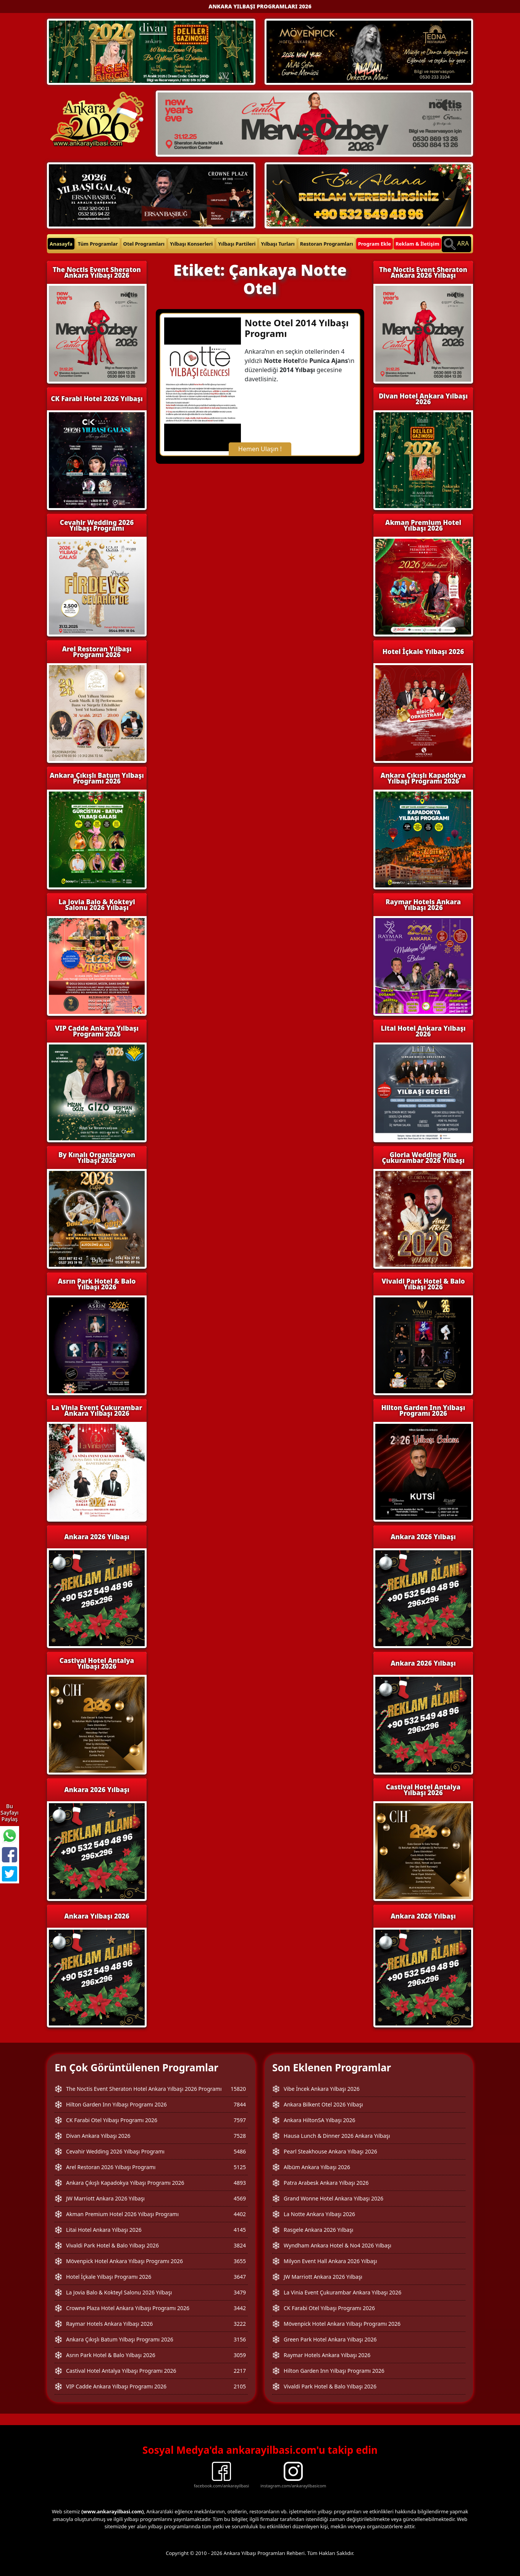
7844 (240, 2104)
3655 (240, 2261)
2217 (240, 2370)
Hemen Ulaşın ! (260, 449)
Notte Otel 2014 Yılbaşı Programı (297, 328)
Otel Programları (144, 243)
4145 (240, 2229)
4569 (240, 2198)
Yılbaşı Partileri (236, 243)
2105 (240, 2386)
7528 (240, 2135)
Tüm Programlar (98, 243)
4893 (240, 2182)
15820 (238, 2088)
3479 (240, 2292)
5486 (240, 2151)
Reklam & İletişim (417, 243)
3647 (240, 2276)
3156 (240, 2339)
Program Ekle (374, 243)
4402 (240, 2214)
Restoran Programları (326, 243)
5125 (240, 2167)
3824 (240, 2245)
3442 (240, 2308)
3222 (240, 2323)
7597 (240, 2120)
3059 (240, 2355)
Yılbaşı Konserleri (191, 243)
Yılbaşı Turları (277, 243)
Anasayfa (61, 243)
